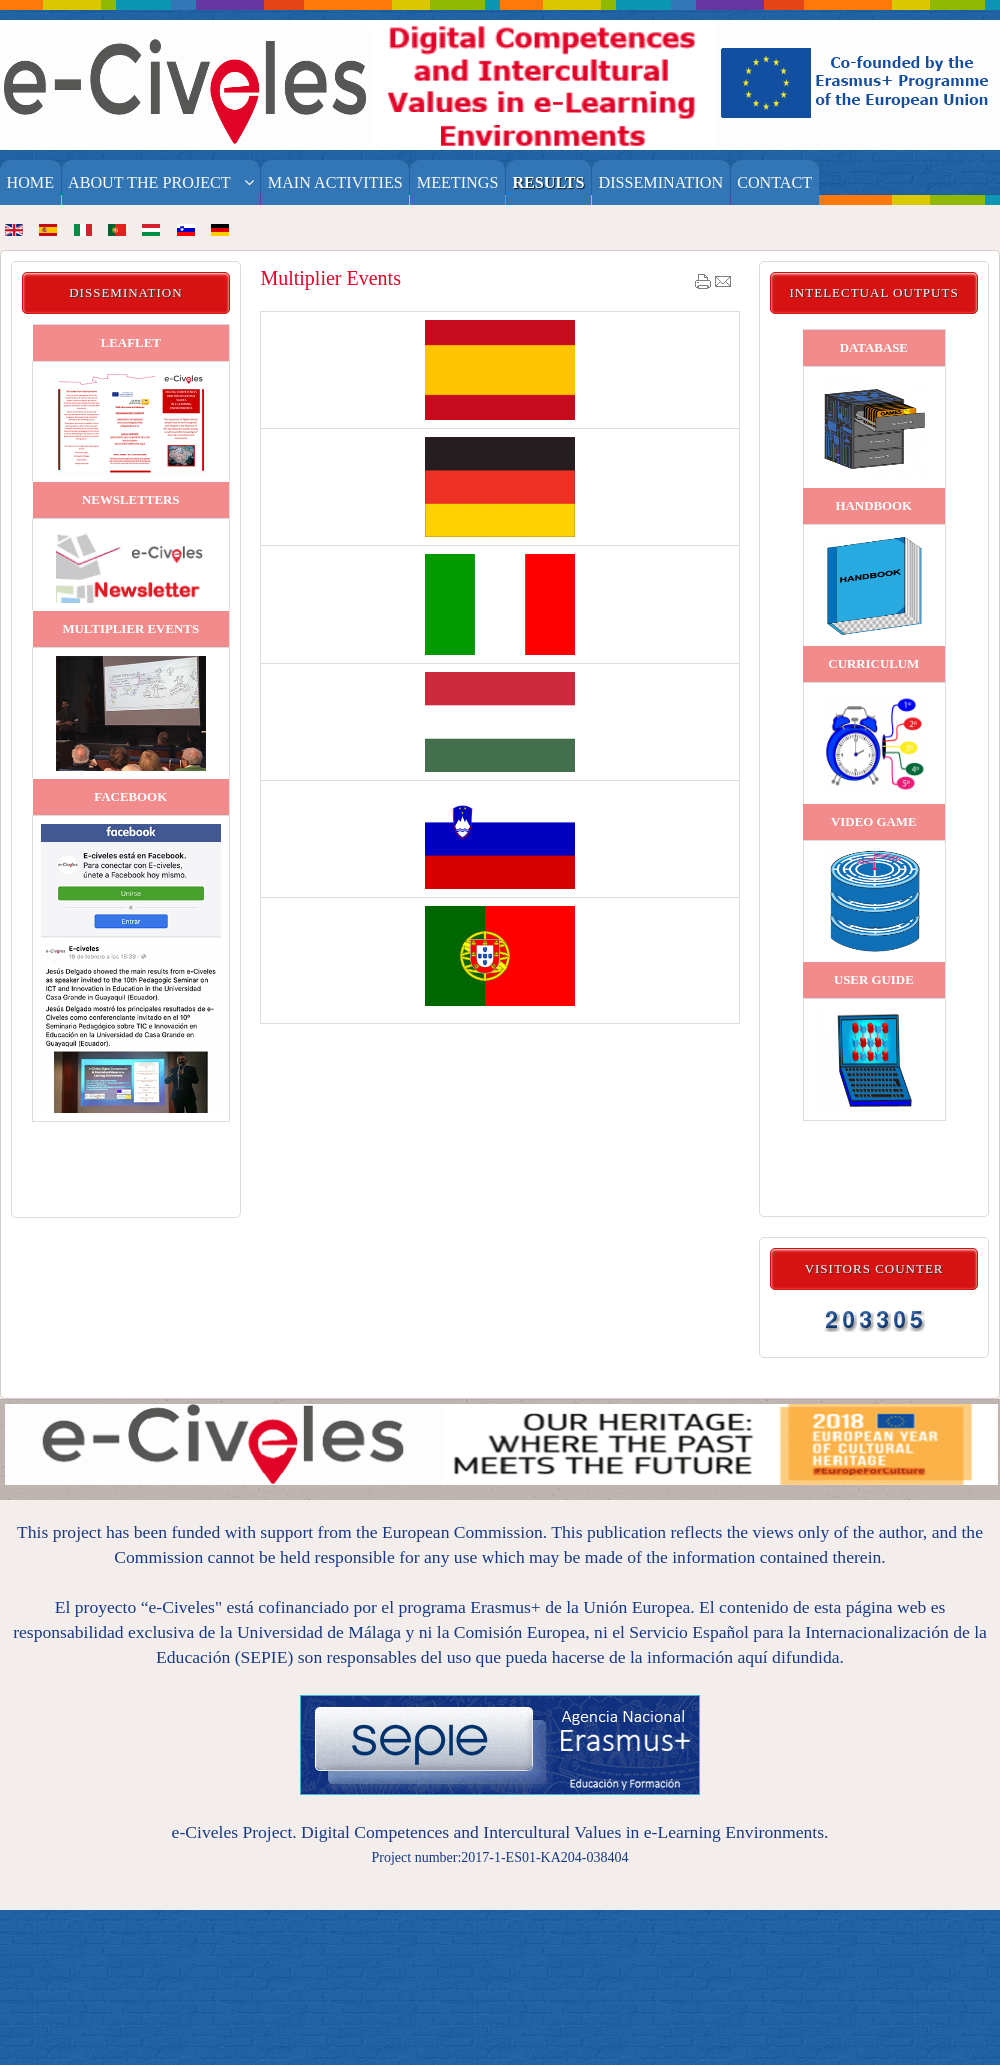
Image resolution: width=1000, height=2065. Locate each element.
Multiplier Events (330, 278)
